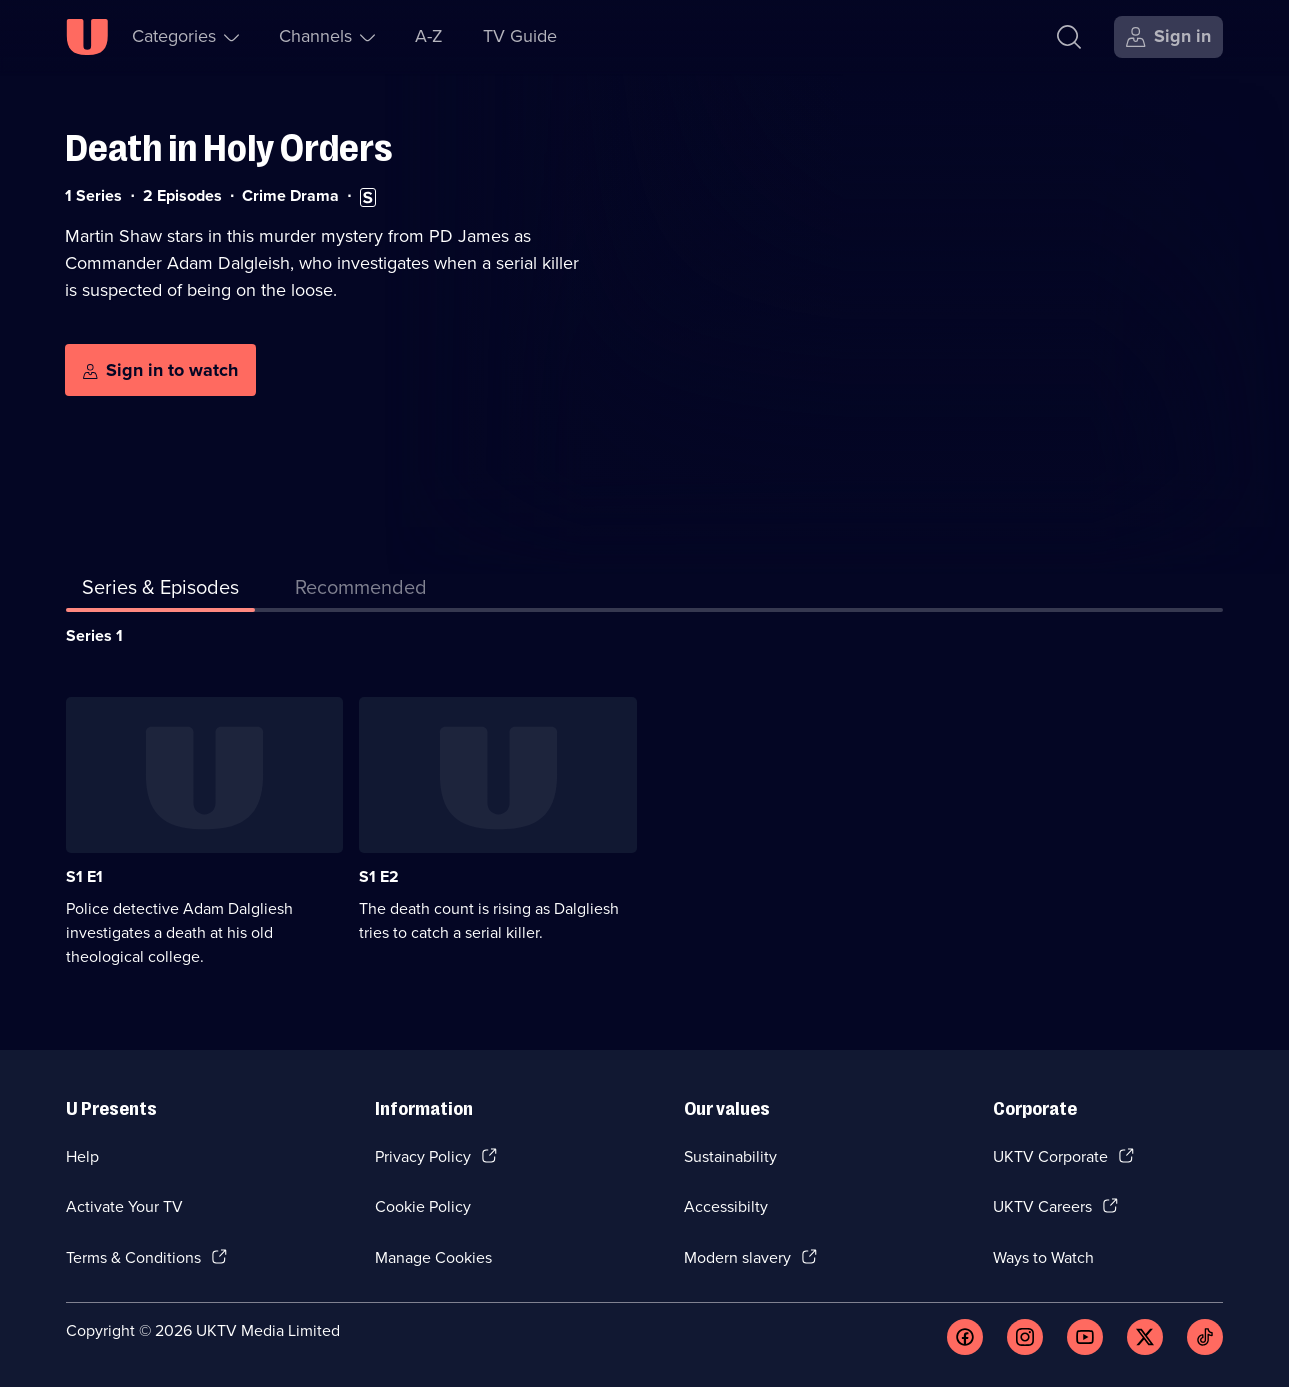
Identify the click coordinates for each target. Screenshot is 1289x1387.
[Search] (1069, 37)
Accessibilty (726, 1206)
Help (82, 1156)
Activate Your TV (124, 1206)
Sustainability (730, 1156)
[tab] (361, 591)
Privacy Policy (423, 1156)
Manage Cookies (433, 1257)
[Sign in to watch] (160, 370)
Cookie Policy (423, 1206)
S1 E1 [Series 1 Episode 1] (84, 876)
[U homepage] (87, 37)
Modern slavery (737, 1257)
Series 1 (94, 635)
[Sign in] (1168, 37)
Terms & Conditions (133, 1257)
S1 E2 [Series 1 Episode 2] (379, 876)
